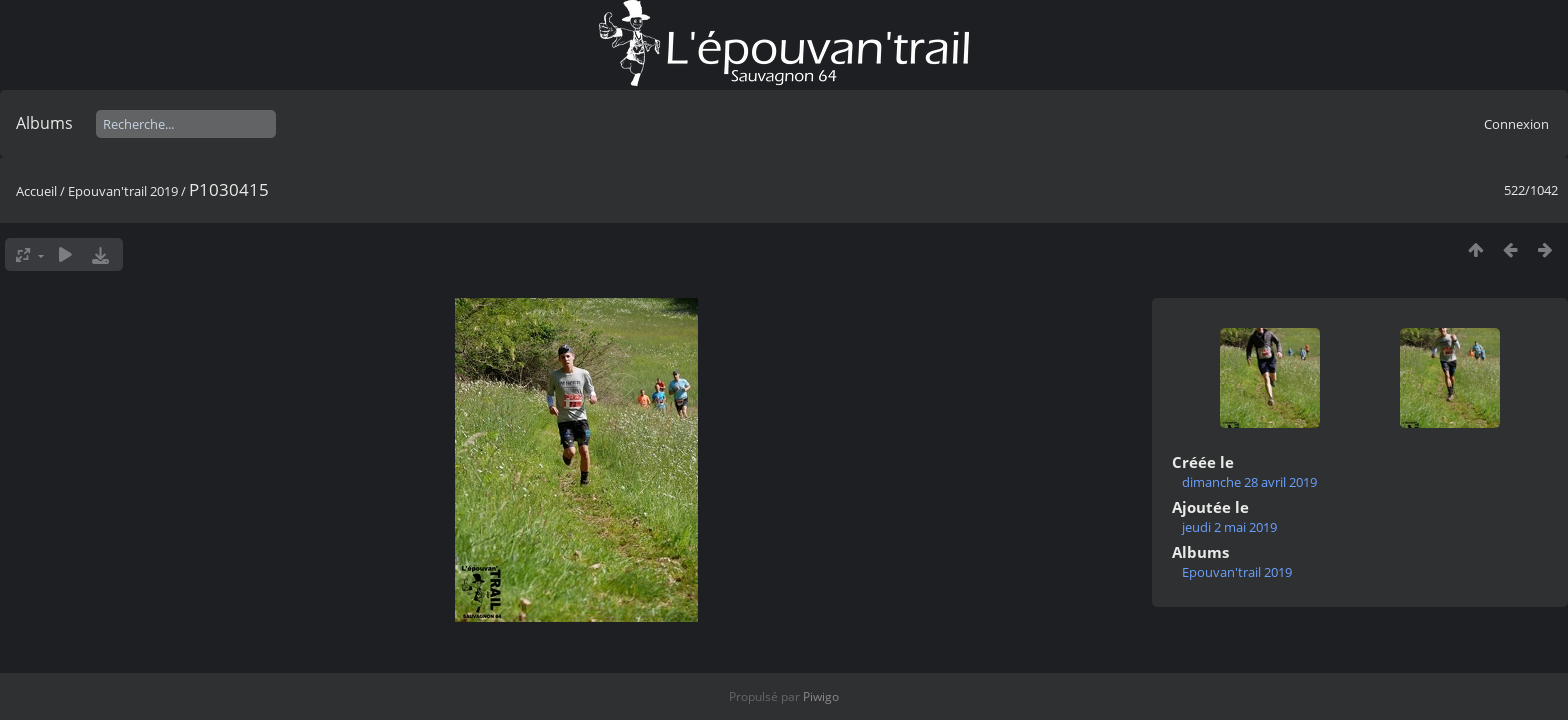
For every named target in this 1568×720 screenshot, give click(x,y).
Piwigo (821, 696)
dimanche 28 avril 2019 (1249, 482)
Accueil (36, 191)
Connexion (1516, 124)
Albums (44, 123)
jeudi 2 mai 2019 (1229, 527)
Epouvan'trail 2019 (123, 191)
